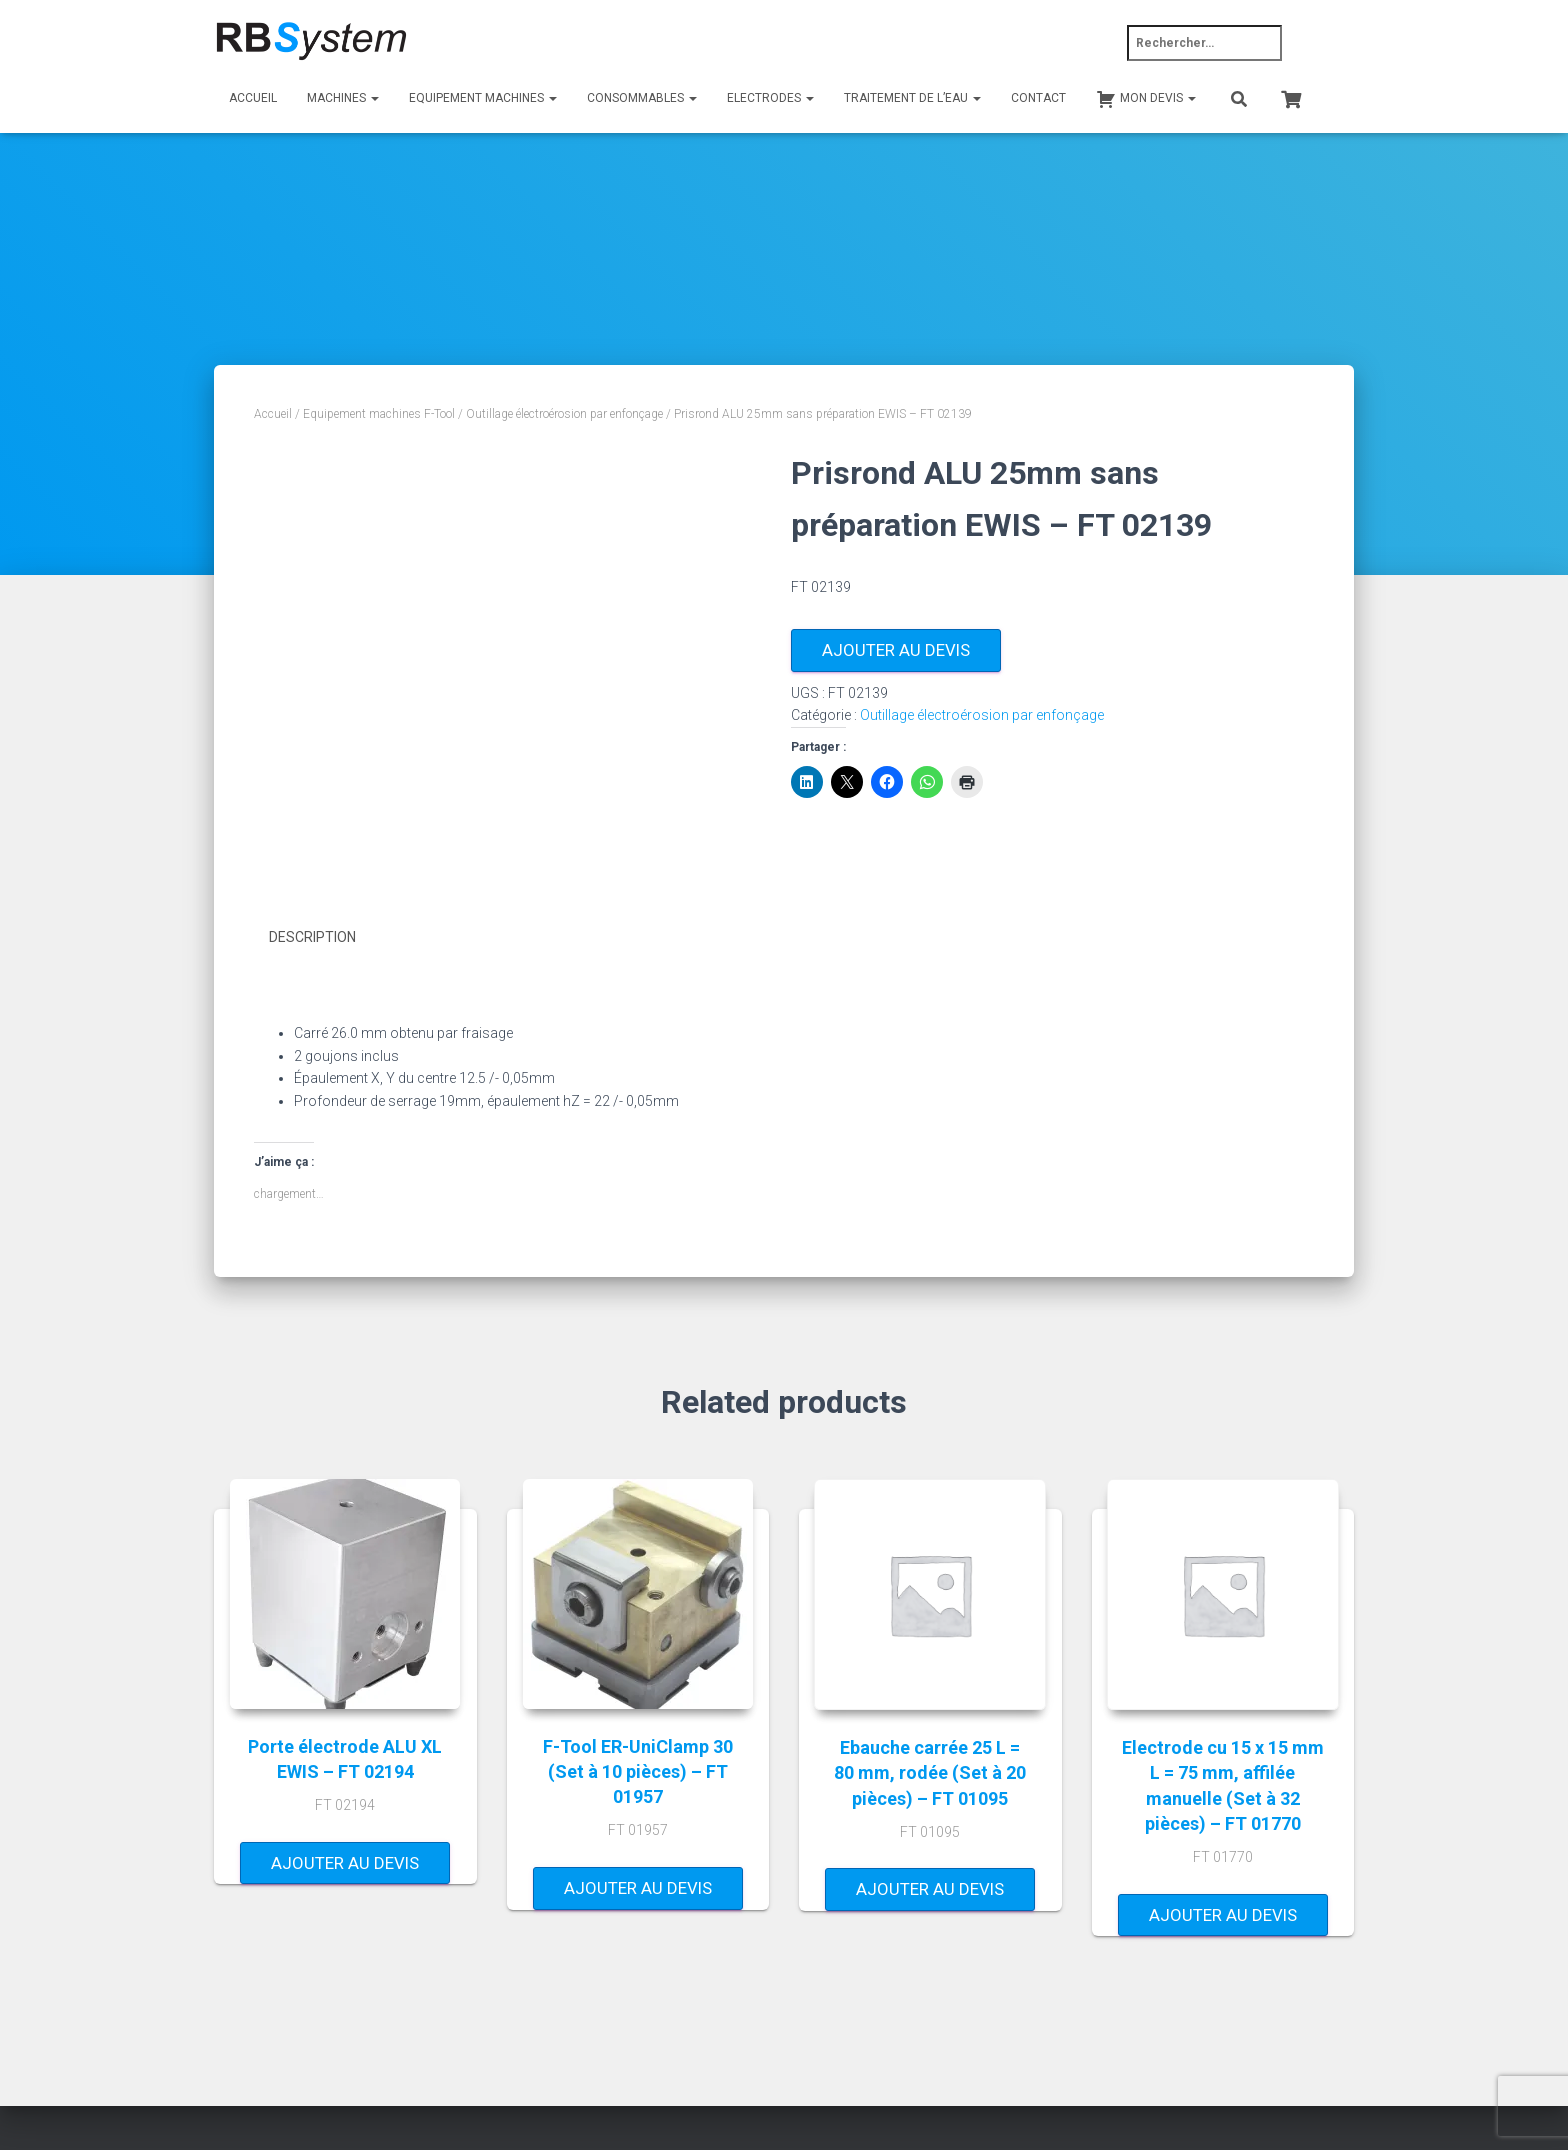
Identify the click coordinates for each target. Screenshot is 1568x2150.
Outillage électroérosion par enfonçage (564, 414)
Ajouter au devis (896, 650)
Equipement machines (483, 98)
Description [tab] (312, 937)
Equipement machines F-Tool (379, 414)
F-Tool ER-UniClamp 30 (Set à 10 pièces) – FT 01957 (638, 1770)
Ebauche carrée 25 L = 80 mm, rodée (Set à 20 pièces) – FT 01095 (930, 1772)
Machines (343, 98)
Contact (1038, 98)
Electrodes (770, 98)
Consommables (642, 98)
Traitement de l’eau (912, 98)
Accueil (253, 98)
